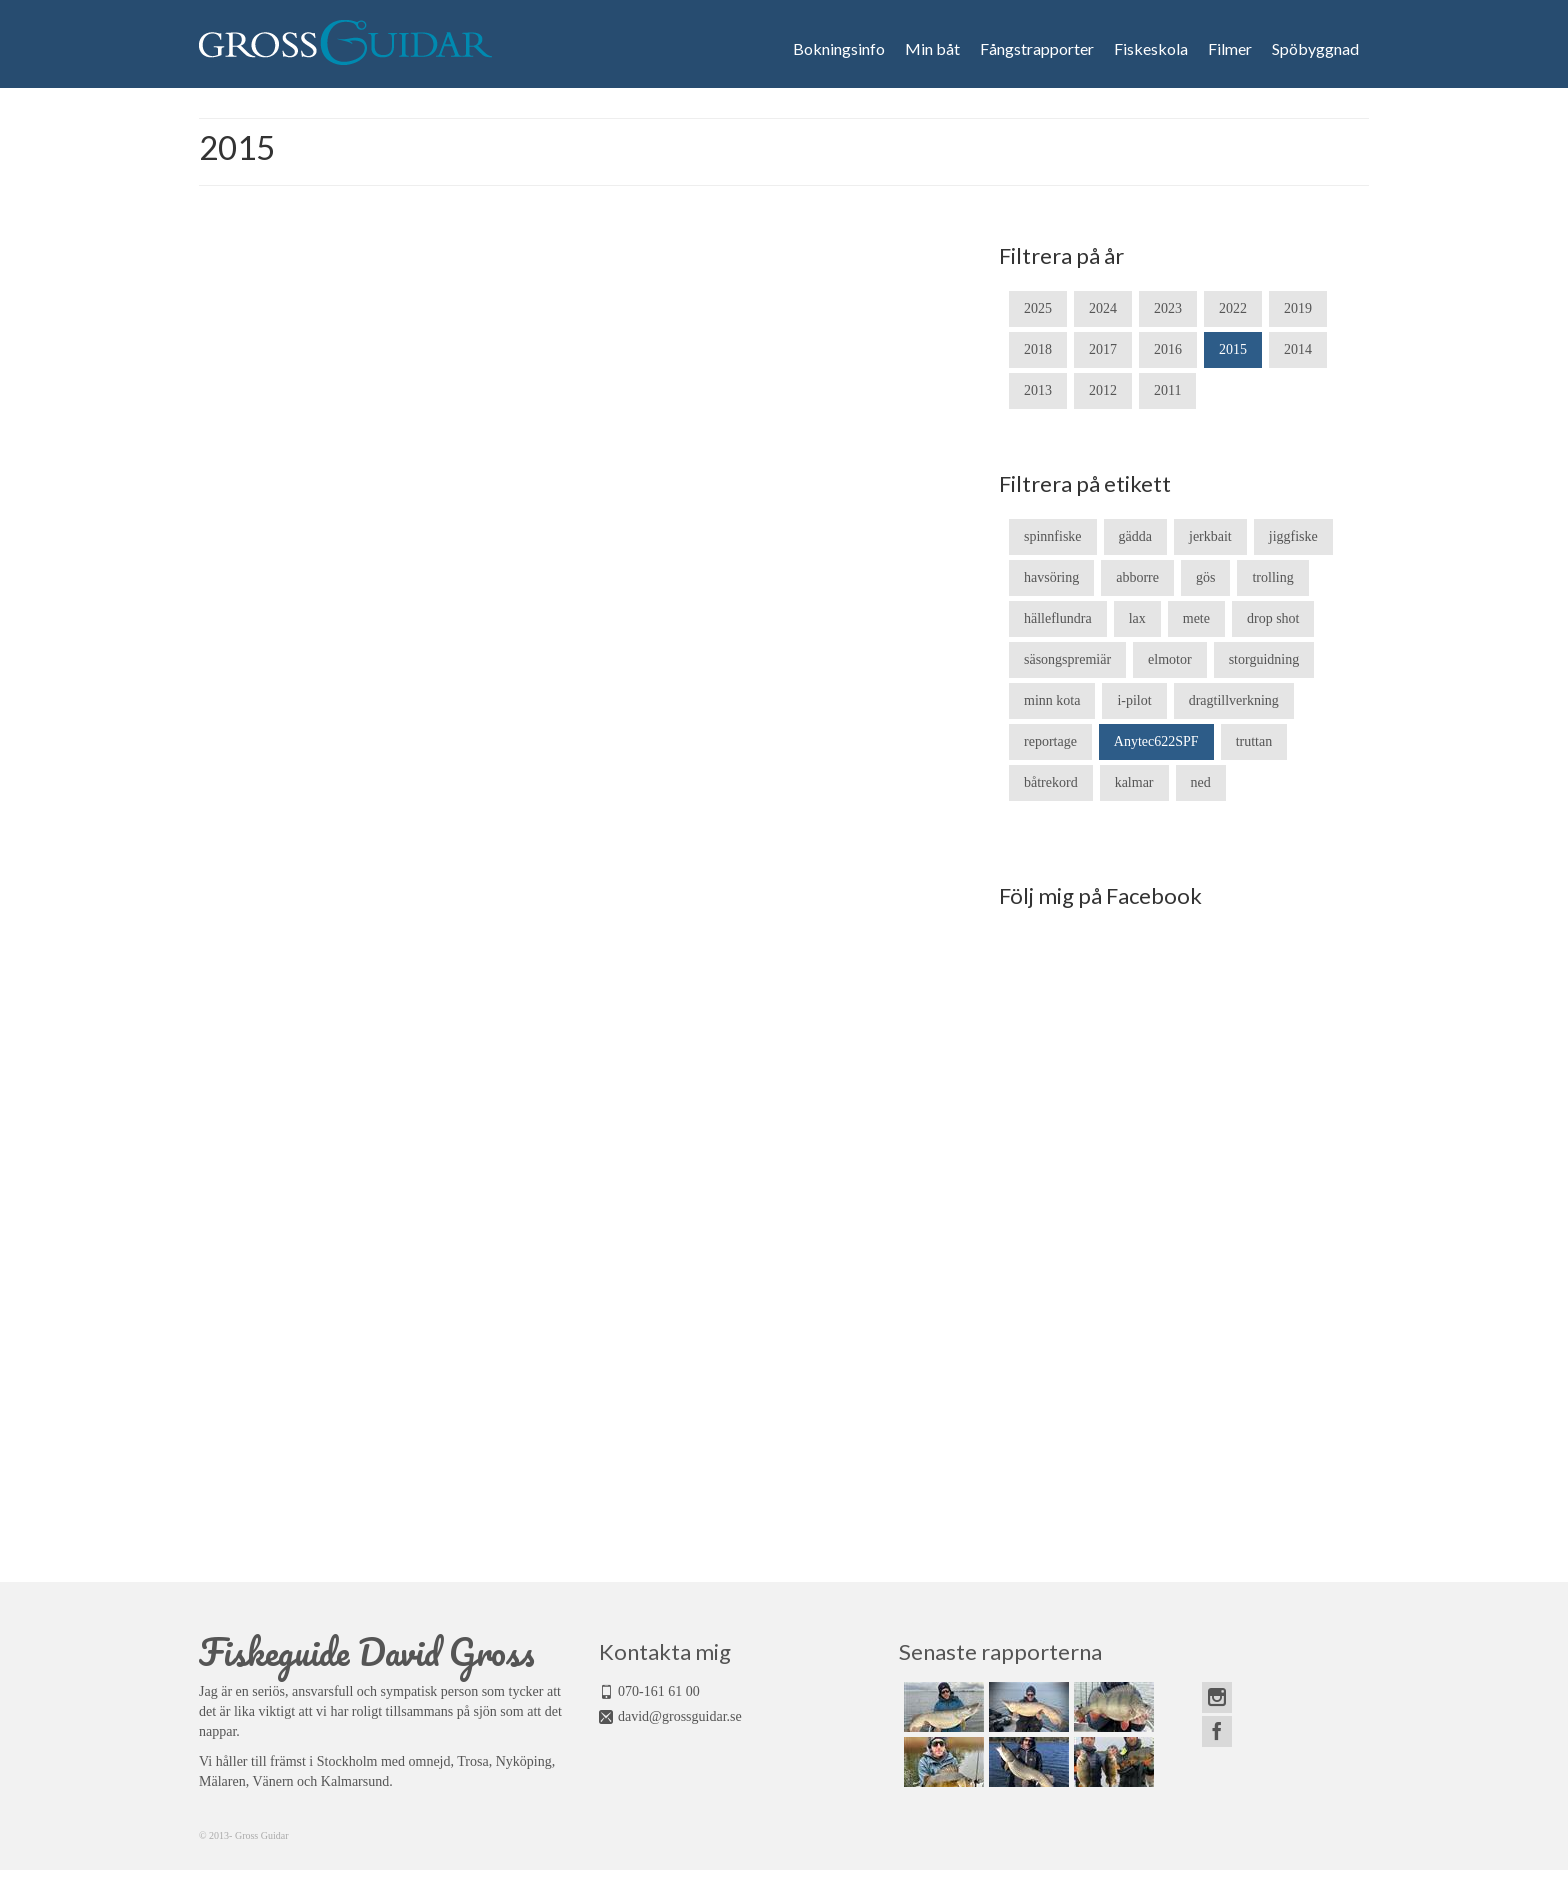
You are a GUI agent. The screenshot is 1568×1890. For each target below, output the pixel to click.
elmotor (1170, 659)
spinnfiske (1053, 536)
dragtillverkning (1234, 700)
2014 (1298, 349)
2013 (1038, 390)
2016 (1168, 349)
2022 (1233, 308)
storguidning (1264, 659)
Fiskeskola (1151, 49)
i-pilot (1134, 700)
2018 (1038, 349)
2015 (1233, 349)
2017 (1103, 349)
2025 (1038, 308)
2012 (1103, 390)
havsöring (1051, 577)
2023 (1168, 308)
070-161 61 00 (659, 1691)
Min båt (932, 49)
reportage (1050, 741)
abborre (1137, 577)
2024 (1103, 308)
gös (1205, 577)
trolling (1272, 577)
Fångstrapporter (1037, 49)
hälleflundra (1058, 618)
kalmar (1134, 782)
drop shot (1273, 618)
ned (1201, 782)
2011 (1167, 390)
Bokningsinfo (839, 49)
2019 (1298, 308)
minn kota (1052, 700)
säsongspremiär (1067, 659)
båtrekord (1051, 782)
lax (1137, 618)
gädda (1135, 536)
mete (1196, 618)
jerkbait (1210, 536)
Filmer (1230, 49)
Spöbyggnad (1315, 49)
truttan (1254, 741)
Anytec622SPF (1156, 741)
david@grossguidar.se (680, 1716)
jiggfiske (1293, 536)
